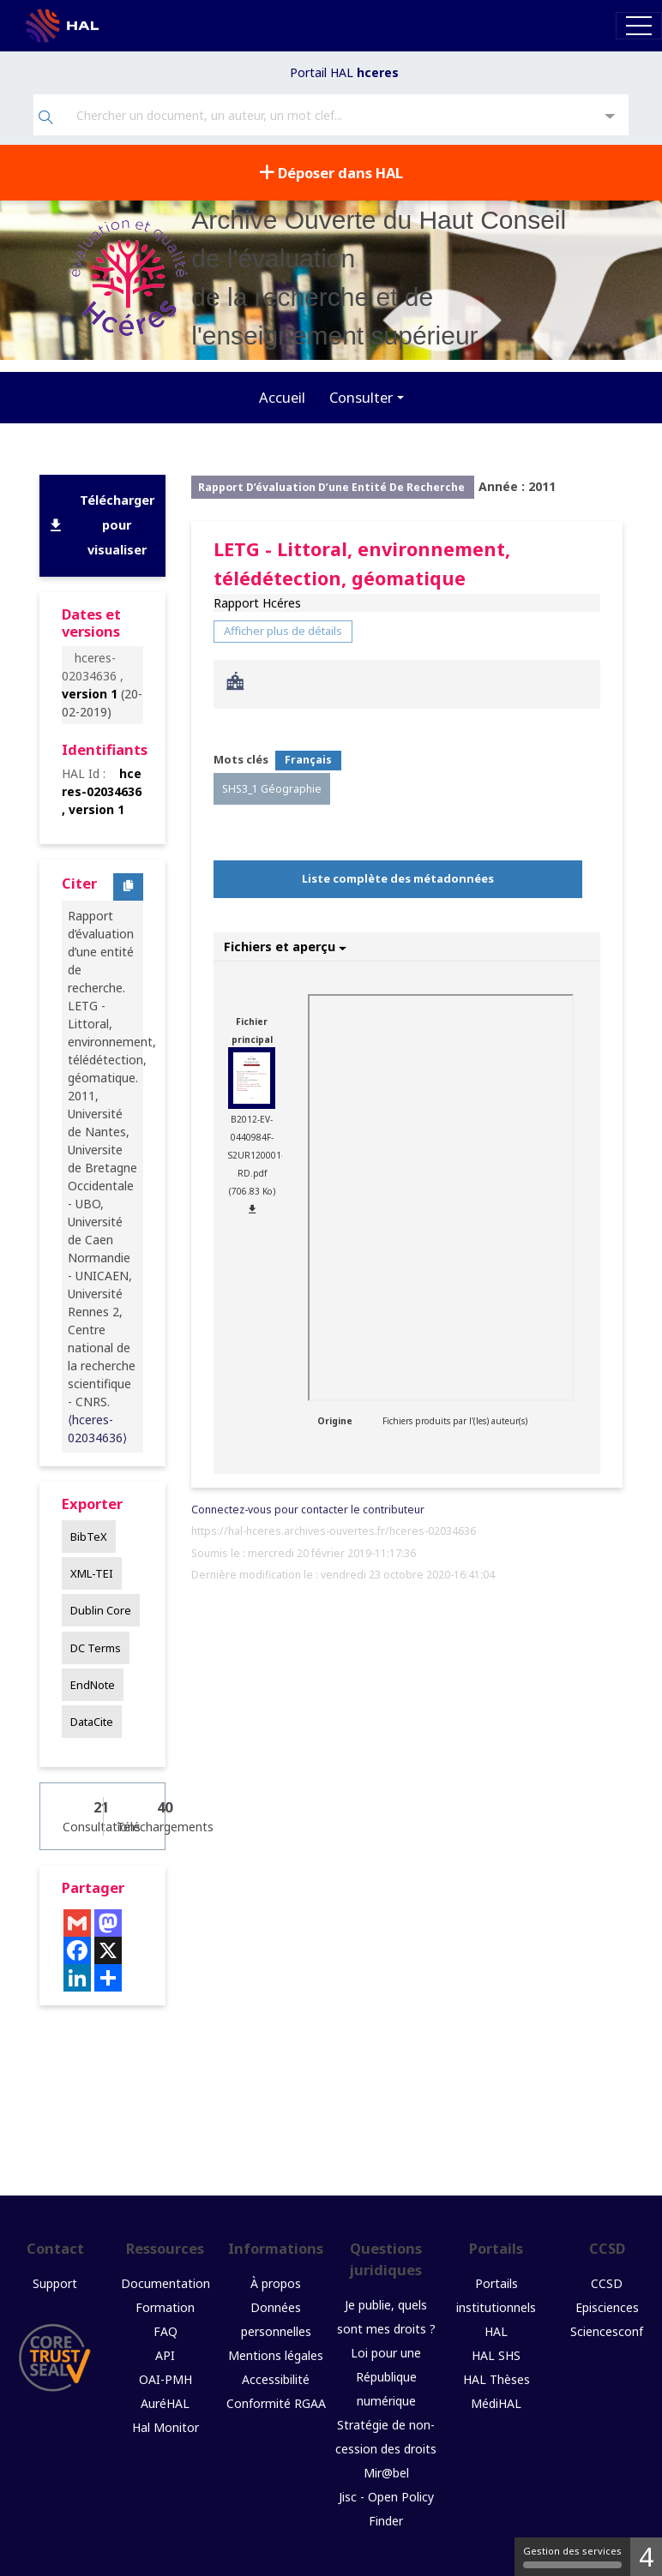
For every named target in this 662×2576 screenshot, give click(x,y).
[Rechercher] (45, 118)
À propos (275, 2283)
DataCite (91, 1721)
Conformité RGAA (276, 2403)
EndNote (92, 1684)
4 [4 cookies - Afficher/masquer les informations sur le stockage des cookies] (646, 2556)
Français (308, 759)
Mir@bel (386, 2473)
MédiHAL (496, 2403)
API (165, 2355)
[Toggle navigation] (639, 25)
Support (55, 2283)
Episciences (607, 2307)
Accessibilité (276, 2379)
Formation (165, 2307)
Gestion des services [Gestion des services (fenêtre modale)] (572, 2556)
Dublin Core (100, 1610)
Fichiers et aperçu (285, 946)
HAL (496, 2331)
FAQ (165, 2331)
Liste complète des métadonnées (398, 878)
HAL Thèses (496, 2379)
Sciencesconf (606, 2331)
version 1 (89, 694)
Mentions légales (275, 2355)
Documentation (165, 2283)
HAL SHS (496, 2355)
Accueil (282, 397)
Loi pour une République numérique (386, 2377)
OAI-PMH (165, 2379)
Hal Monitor (165, 2427)
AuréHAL (165, 2403)
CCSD (607, 2283)
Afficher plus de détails (283, 630)
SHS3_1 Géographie (272, 789)
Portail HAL (344, 72)
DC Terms (95, 1648)
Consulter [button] (361, 397)
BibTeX (88, 1536)
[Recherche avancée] (610, 117)
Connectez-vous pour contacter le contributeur (307, 1509)
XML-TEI (91, 1573)
